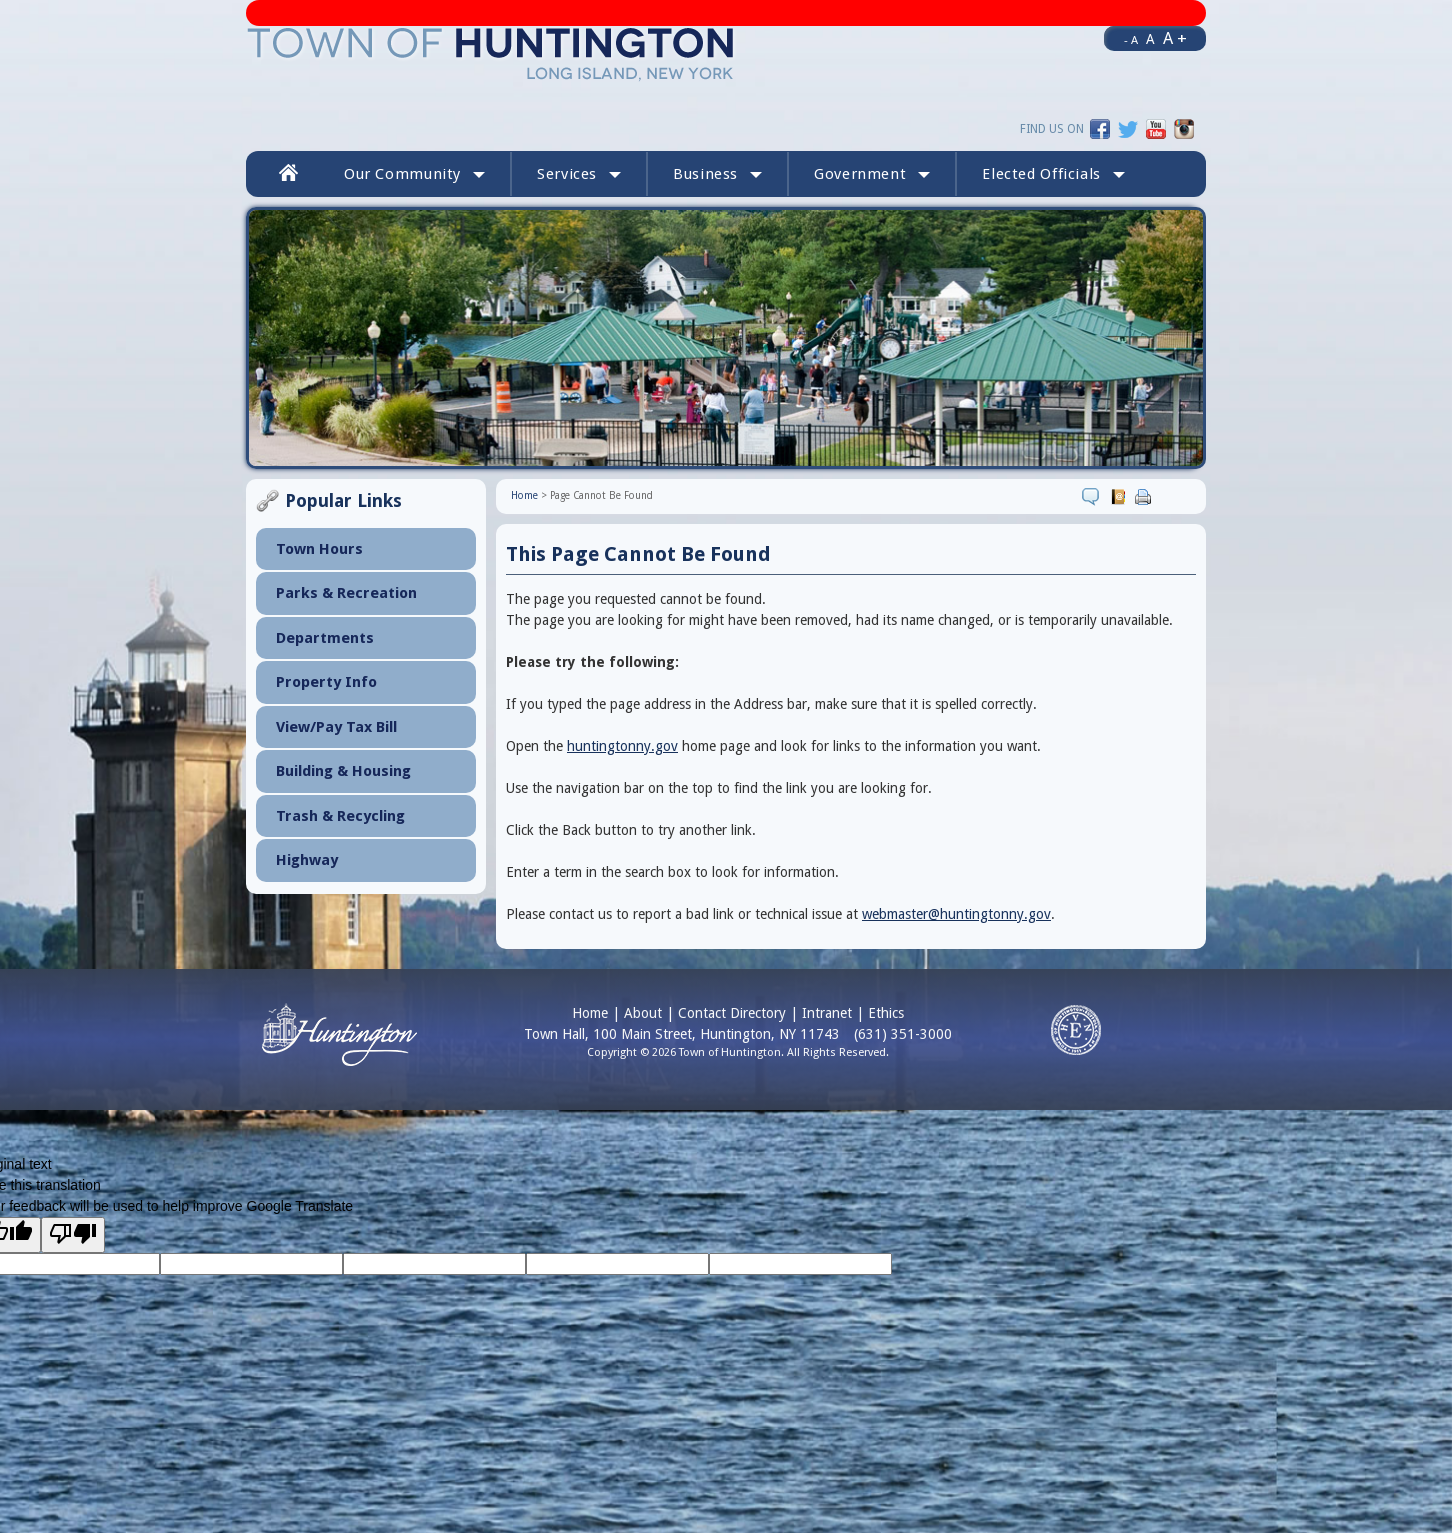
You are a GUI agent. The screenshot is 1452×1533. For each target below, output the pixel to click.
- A (1131, 40)
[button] (1053, 174)
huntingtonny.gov (622, 746)
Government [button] (872, 174)
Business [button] (717, 174)
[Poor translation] (73, 1235)
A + (1175, 38)
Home (524, 495)
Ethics (886, 1013)
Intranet (827, 1013)
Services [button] (579, 174)
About (643, 1013)
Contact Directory (732, 1013)
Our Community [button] (414, 174)
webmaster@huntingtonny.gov (956, 914)
